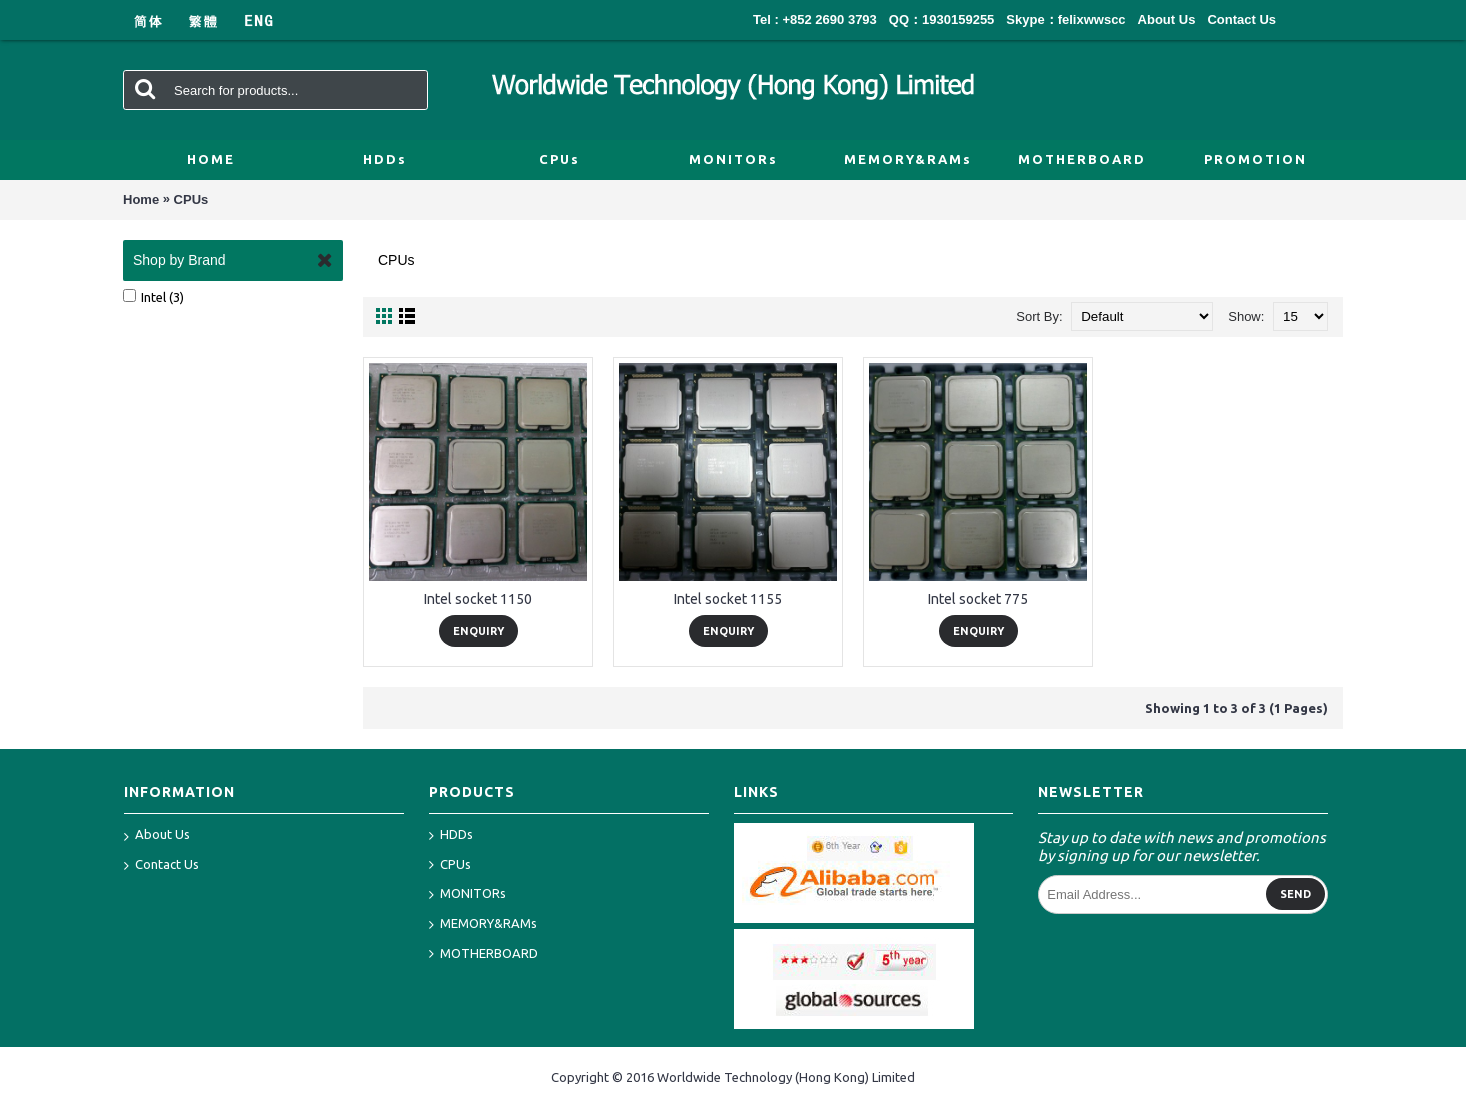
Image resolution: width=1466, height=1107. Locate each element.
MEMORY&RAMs (483, 924)
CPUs (191, 199)
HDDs (451, 835)
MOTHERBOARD (483, 954)
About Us (157, 836)
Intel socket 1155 (728, 599)
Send (1295, 894)
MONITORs (467, 894)
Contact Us (161, 866)
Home (141, 199)
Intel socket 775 (978, 599)
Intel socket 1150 (478, 599)
